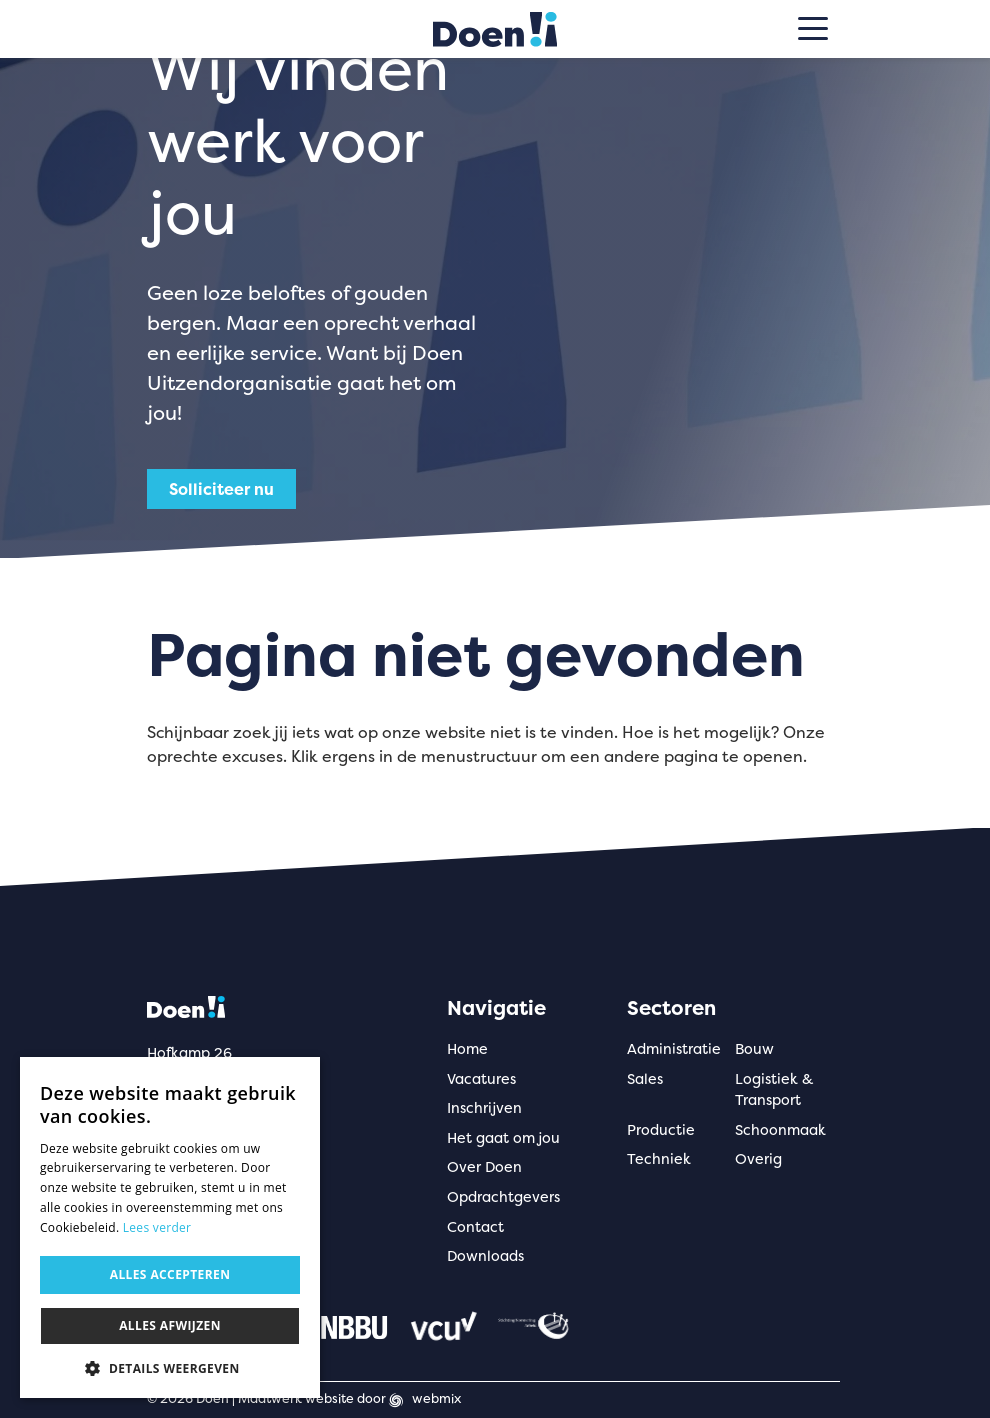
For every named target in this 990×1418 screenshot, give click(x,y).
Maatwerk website (296, 1398)
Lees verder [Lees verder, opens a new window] (157, 1227)
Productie (661, 1130)
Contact (475, 1227)
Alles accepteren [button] (170, 1274)
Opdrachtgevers (503, 1197)
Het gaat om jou (503, 1138)
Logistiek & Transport (774, 1090)
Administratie (674, 1049)
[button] (170, 1368)
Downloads (485, 1256)
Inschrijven (484, 1108)
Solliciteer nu (221, 489)
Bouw (754, 1049)
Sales (645, 1079)
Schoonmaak (780, 1130)
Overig (758, 1159)
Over (484, 1167)
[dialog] (170, 1227)
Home (467, 1049)
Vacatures (481, 1079)
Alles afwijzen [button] (170, 1325)
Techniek (659, 1159)
